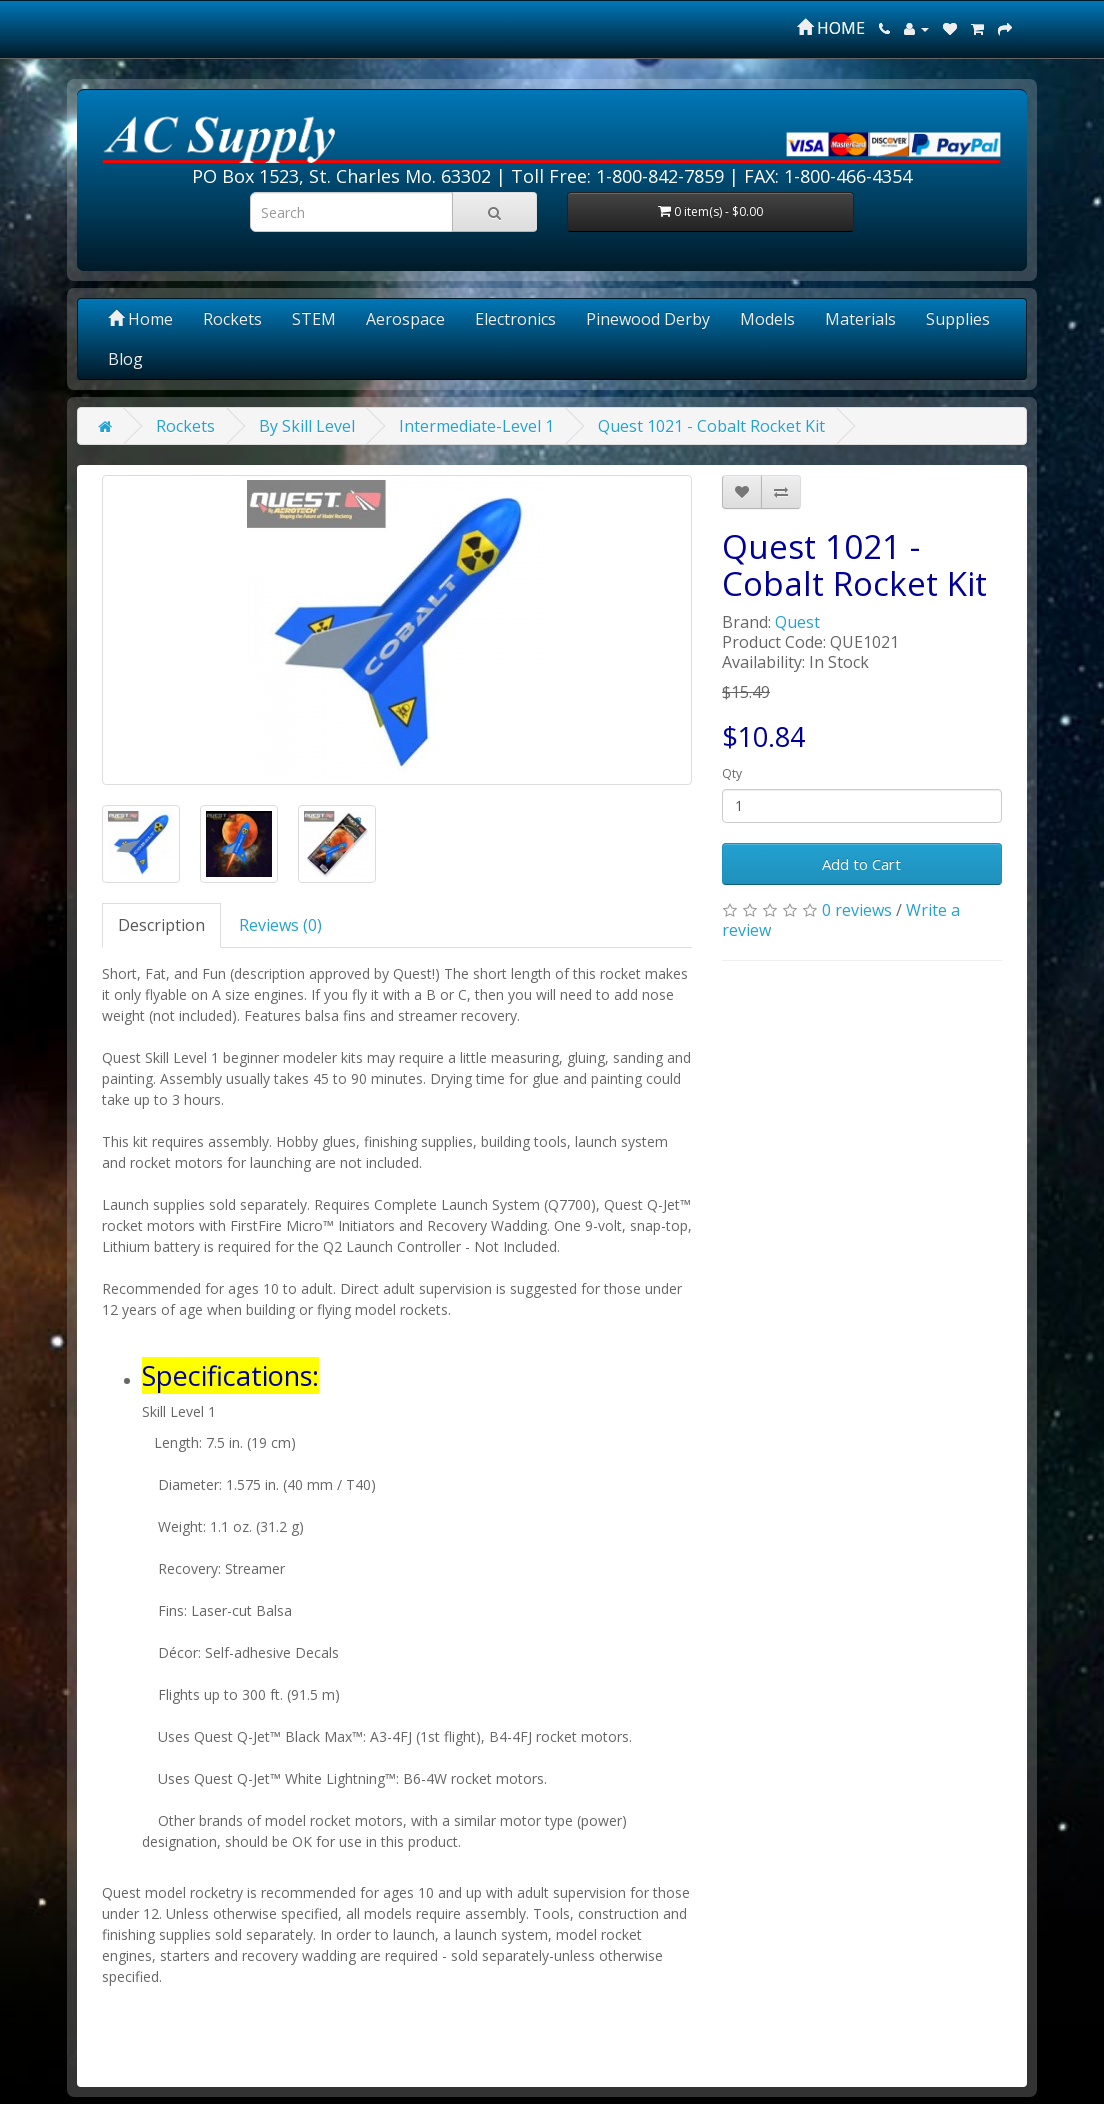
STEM (314, 319)
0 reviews (857, 910)
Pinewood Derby (648, 319)
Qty (732, 773)
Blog (125, 359)
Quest (797, 622)
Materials (860, 319)
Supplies (958, 319)
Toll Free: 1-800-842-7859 (617, 176)
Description (161, 925)
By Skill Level (307, 426)
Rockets (232, 319)
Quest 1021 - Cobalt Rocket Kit (711, 426)
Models (767, 319)
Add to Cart (861, 864)
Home (140, 319)
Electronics (515, 319)
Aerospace (405, 319)
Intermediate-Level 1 (476, 426)
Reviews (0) (280, 925)
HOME (831, 28)
